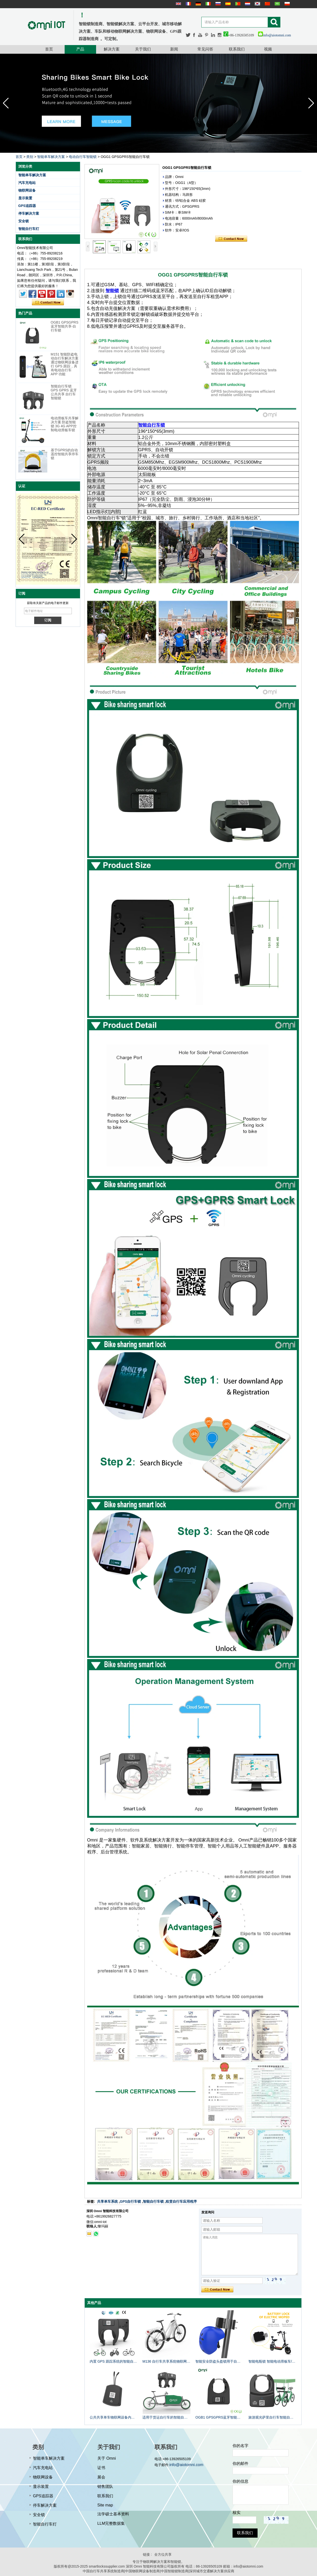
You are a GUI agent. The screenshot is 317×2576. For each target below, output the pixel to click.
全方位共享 (163, 2554)
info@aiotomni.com (274, 35)
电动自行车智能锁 (83, 157)
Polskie (286, 3)
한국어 (257, 3)
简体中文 (267, 3)
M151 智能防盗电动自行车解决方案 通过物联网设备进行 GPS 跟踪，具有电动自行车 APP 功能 (65, 364)
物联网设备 (27, 190)
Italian (207, 3)
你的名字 (240, 2446)
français (188, 3)
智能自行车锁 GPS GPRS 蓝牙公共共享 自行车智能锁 (64, 392)
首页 (49, 49)
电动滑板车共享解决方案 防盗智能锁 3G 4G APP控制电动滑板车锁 (65, 424)
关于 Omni (106, 2458)
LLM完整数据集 (111, 2523)
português (237, 3)
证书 (101, 2468)
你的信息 (240, 2481)
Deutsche (197, 3)
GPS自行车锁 (130, 2201)
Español (227, 3)
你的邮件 (240, 2463)
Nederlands (247, 3)
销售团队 (105, 2486)
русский (217, 3)
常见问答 (205, 49)
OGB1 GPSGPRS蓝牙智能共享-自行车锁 (65, 326)
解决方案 (112, 49)
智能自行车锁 (151, 425)
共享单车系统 (107, 2201)
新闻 (174, 49)
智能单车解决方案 (51, 157)
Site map (105, 2505)
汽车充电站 (27, 183)
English (178, 3)
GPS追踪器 (27, 206)
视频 (268, 49)
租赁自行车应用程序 (181, 2201)
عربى (276, 3)
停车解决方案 (28, 213)
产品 (80, 49)
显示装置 (25, 198)
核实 (236, 2512)
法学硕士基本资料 (113, 2514)
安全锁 (23, 221)
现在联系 (48, 302)
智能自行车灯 (28, 229)
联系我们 (237, 49)
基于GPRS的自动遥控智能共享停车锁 (65, 454)
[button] (311, 103)
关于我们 (143, 49)
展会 (101, 2477)
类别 (29, 157)
